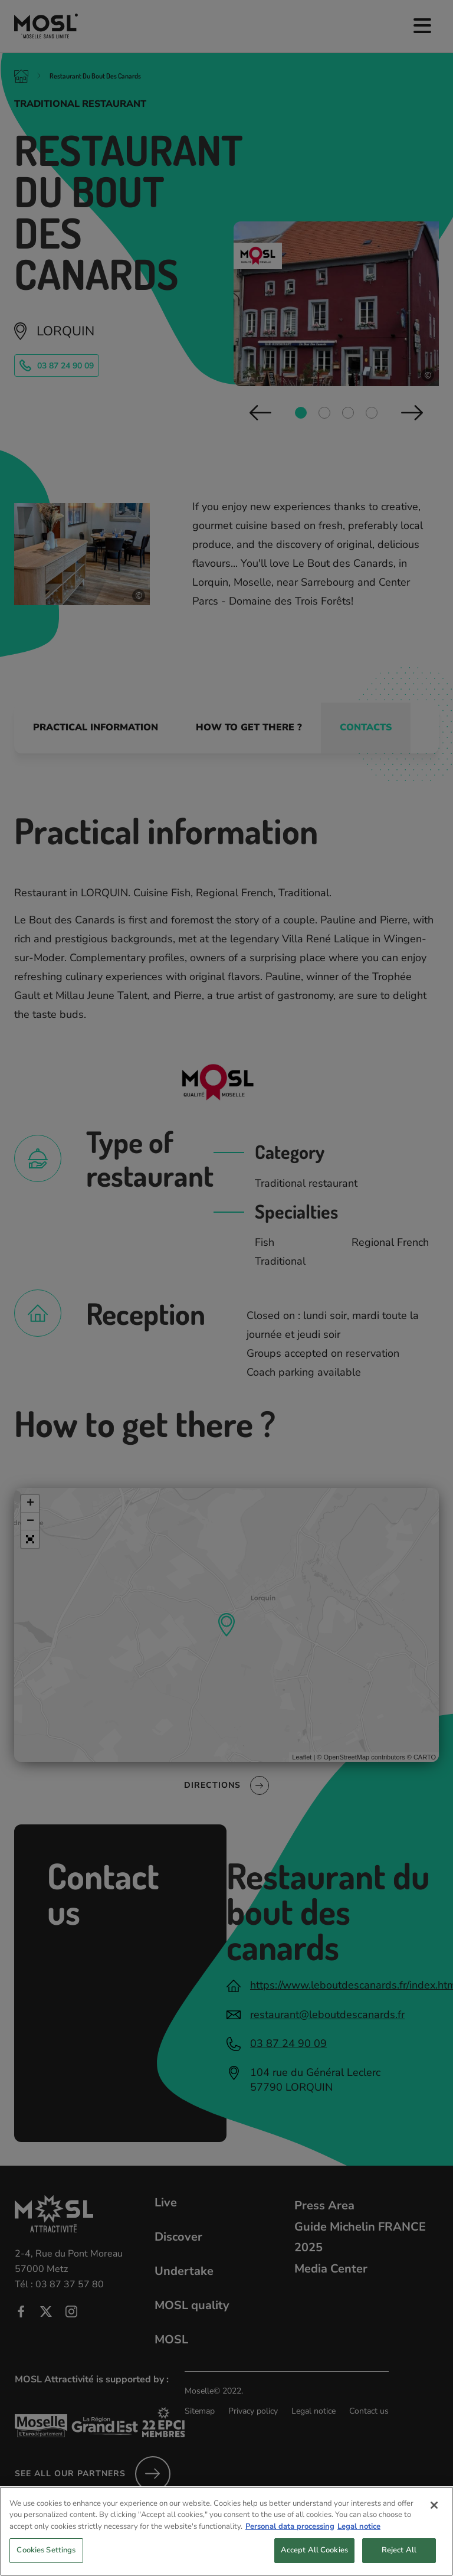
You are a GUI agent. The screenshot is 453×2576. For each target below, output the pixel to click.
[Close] (434, 2513)
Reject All (399, 2559)
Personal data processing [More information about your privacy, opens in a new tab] (289, 2534)
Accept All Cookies (314, 2559)
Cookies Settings (46, 2559)
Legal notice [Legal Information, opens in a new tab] (358, 2534)
